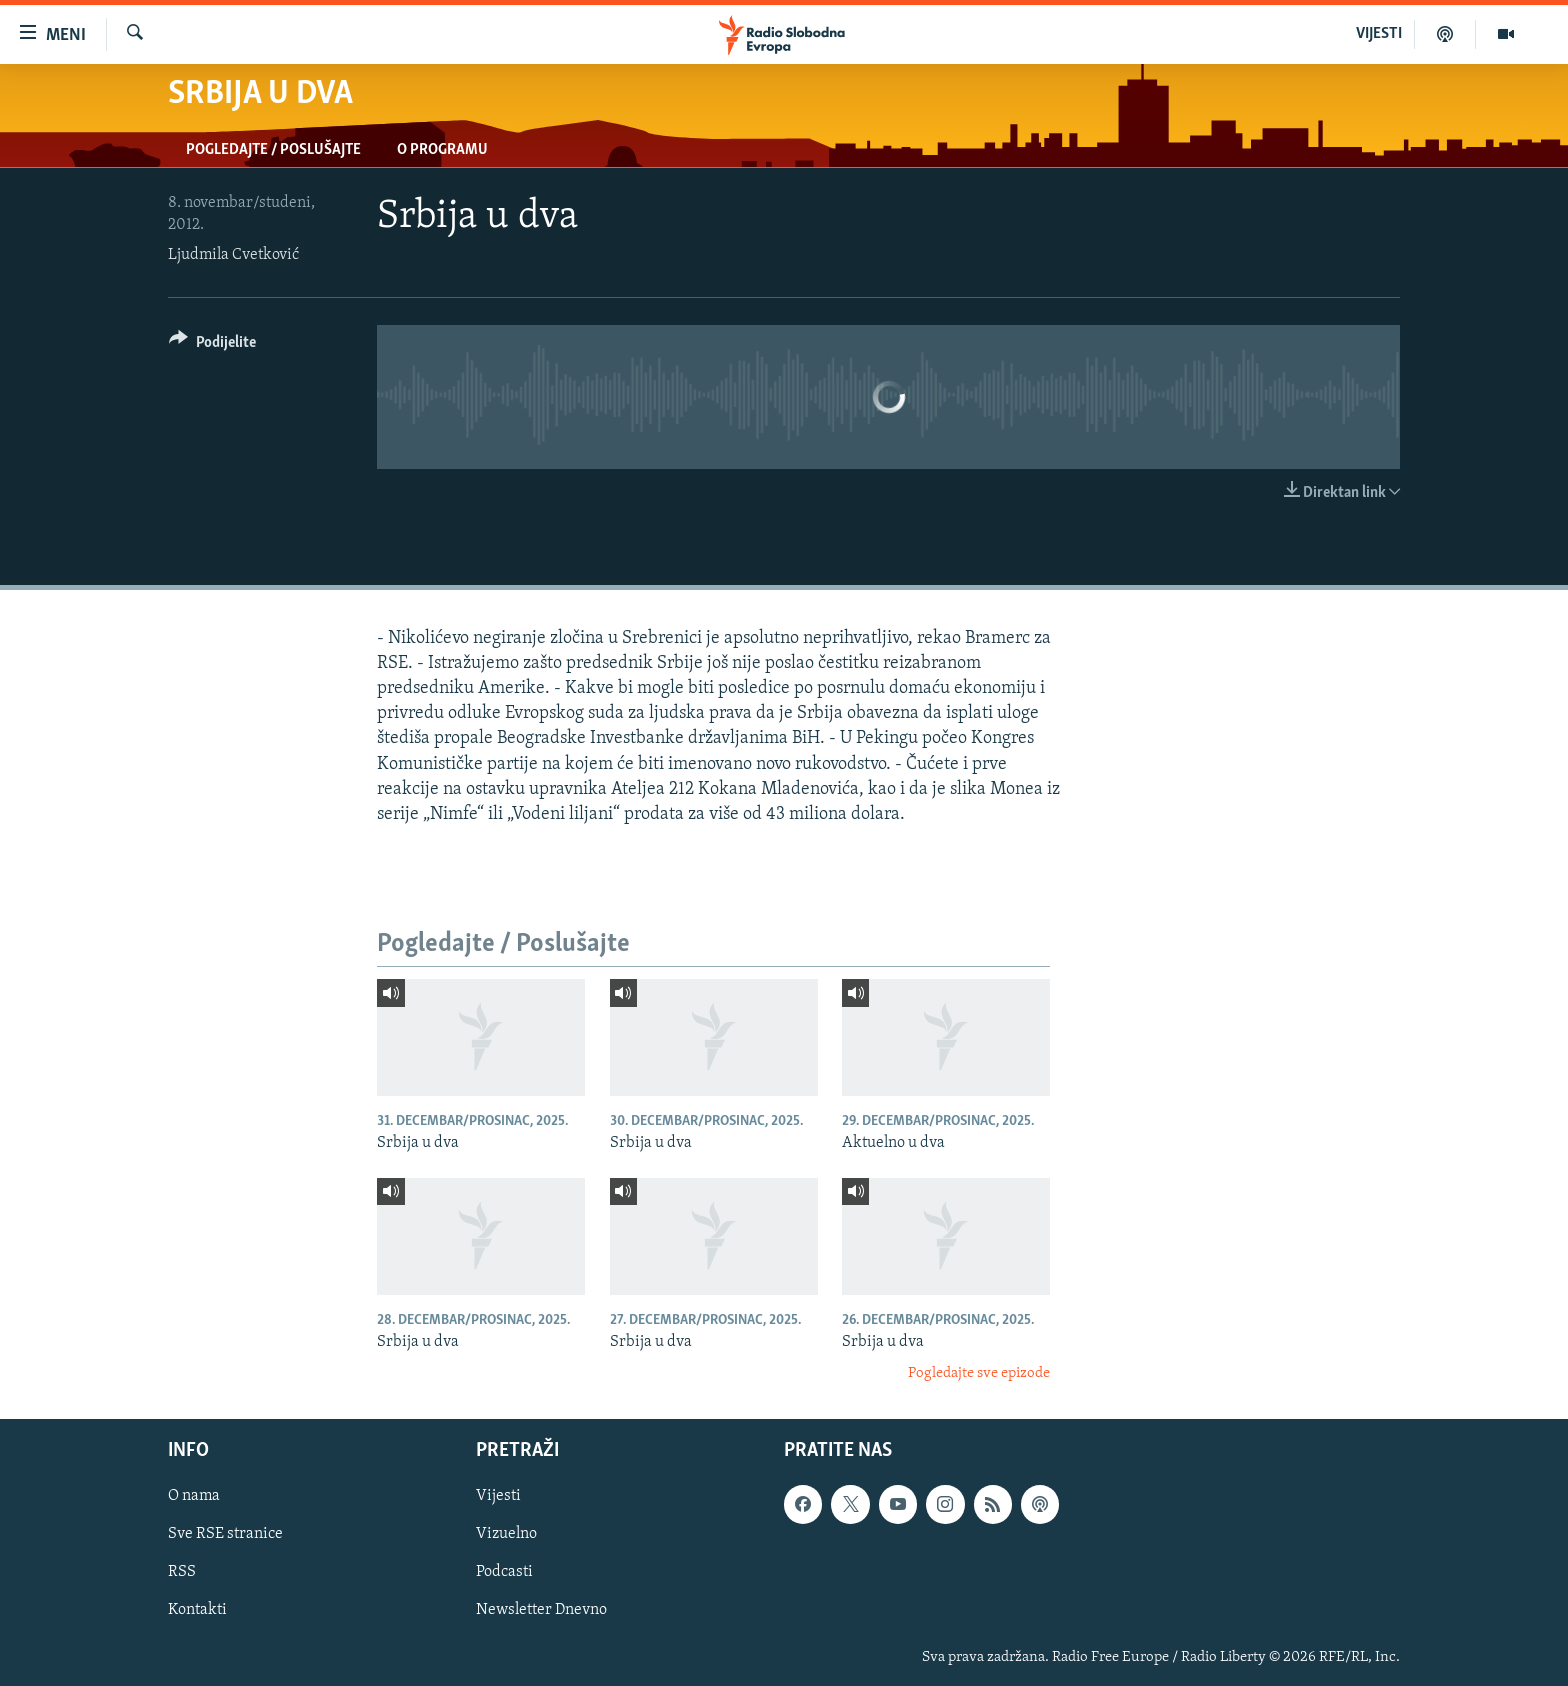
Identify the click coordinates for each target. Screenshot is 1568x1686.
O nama (194, 1496)
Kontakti (197, 1610)
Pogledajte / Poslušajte (273, 150)
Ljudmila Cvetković (233, 255)
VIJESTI (1379, 34)
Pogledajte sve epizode (979, 1373)
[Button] (212, 345)
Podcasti (504, 1572)
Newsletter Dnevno (541, 1610)
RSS (182, 1572)
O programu (442, 150)
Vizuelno (506, 1534)
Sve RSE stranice (225, 1534)
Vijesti (498, 1496)
